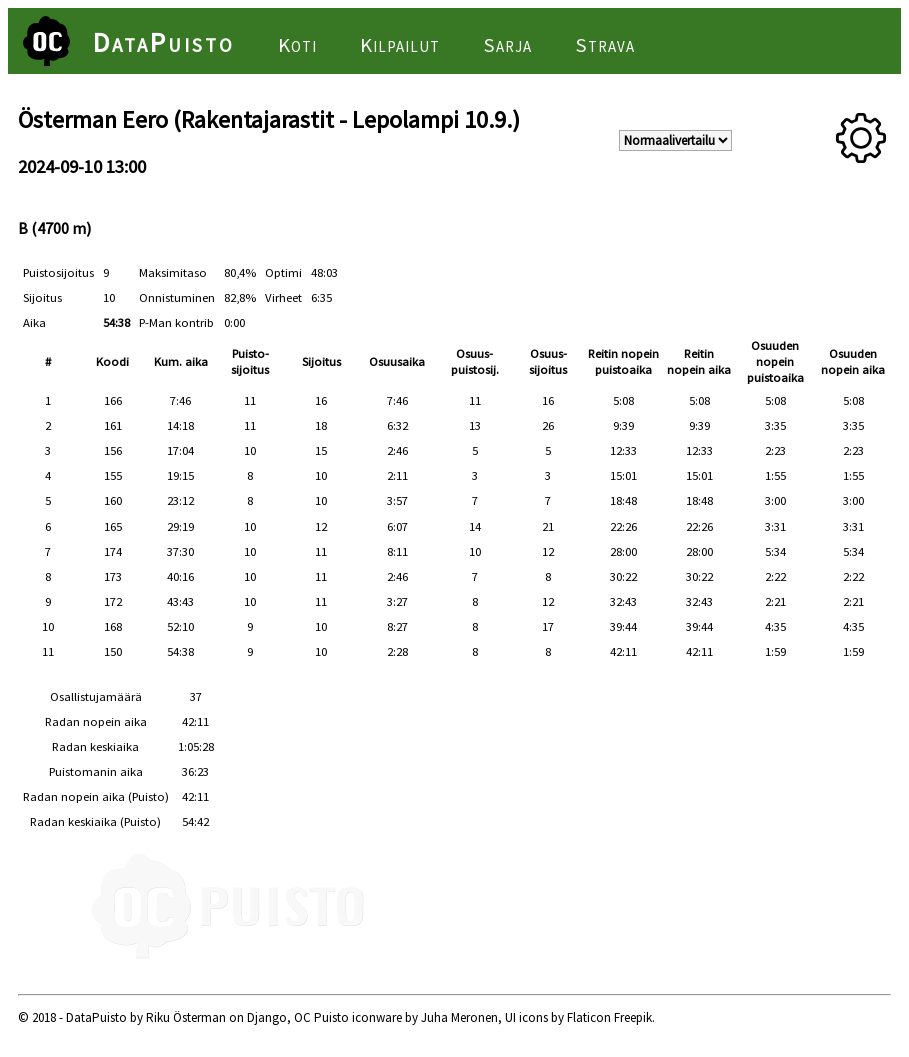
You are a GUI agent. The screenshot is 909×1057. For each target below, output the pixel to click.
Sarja (507, 45)
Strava (605, 45)
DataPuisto (164, 42)
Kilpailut (400, 45)
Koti (297, 45)
